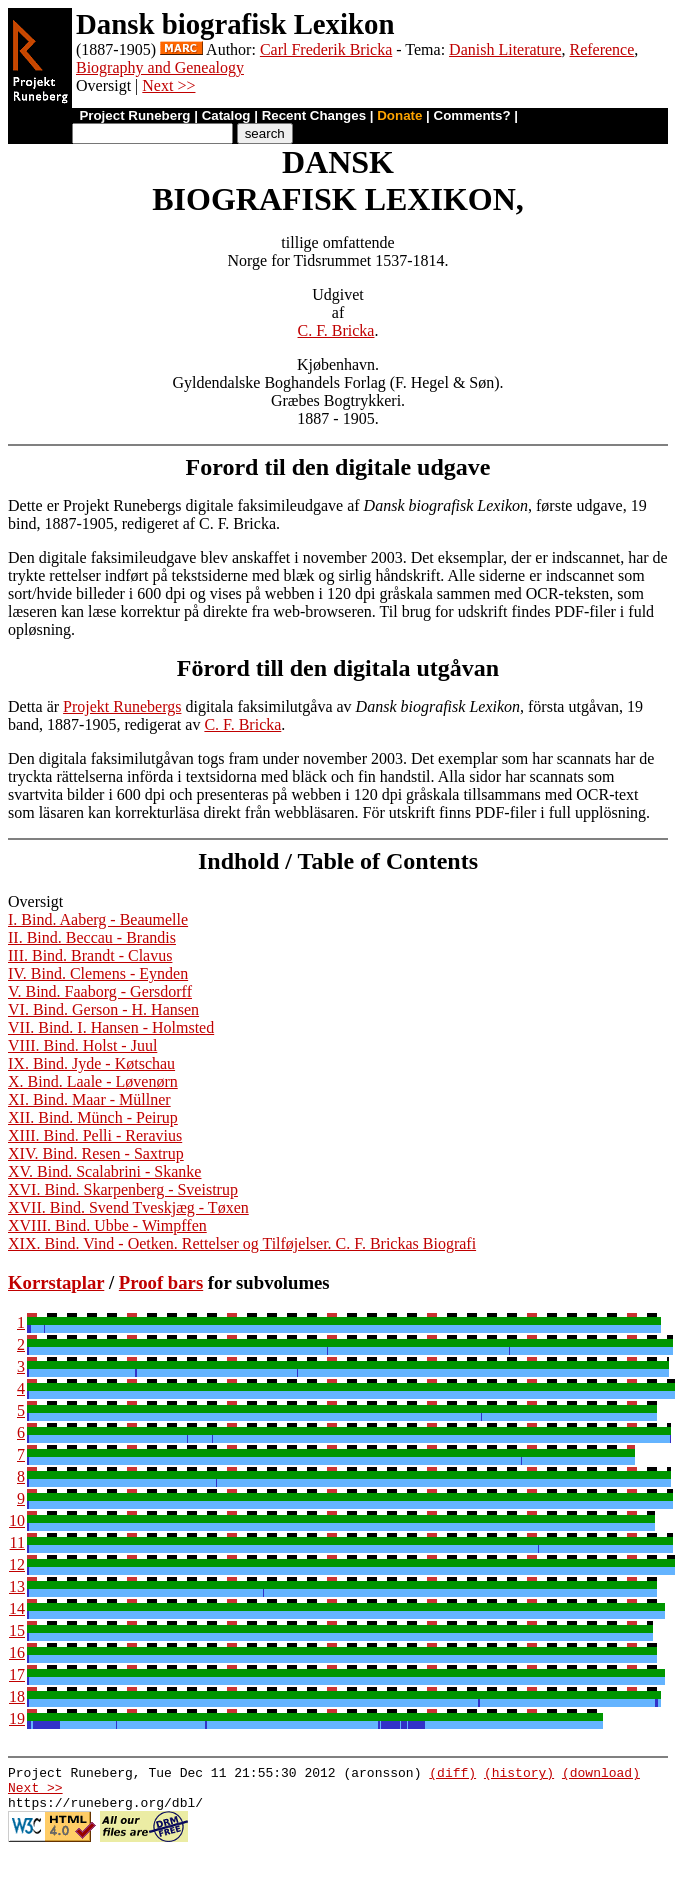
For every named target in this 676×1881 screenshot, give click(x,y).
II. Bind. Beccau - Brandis (92, 937)
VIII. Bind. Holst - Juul (82, 1045)
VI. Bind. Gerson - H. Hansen (103, 1009)
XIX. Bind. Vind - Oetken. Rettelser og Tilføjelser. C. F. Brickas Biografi (242, 1243)
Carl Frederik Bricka (326, 49)
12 (17, 1564)
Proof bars (161, 1282)
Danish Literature (505, 49)
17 (17, 1674)
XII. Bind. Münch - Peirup (93, 1117)
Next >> (168, 85)
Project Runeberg (134, 115)
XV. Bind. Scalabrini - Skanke (104, 1171)
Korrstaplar (56, 1282)
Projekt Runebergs (122, 706)
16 (17, 1652)
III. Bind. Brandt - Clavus (90, 955)
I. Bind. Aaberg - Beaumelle (98, 919)
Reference (601, 49)
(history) (519, 1775)
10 (17, 1520)
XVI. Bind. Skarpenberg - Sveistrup (123, 1189)
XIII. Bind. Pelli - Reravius (95, 1135)
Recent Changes (314, 115)
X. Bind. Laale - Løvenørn (93, 1081)
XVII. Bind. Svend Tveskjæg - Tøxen (128, 1207)
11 (17, 1542)
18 (17, 1696)
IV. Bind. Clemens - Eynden (98, 973)
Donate (399, 115)
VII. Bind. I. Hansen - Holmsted (111, 1027)
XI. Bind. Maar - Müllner (89, 1099)
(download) (601, 1775)
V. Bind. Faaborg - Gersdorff (100, 991)
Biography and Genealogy (160, 67)
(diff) (452, 1775)
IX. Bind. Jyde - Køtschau (91, 1063)
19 (17, 1718)
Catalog (226, 115)
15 (17, 1630)
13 (17, 1586)
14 (17, 1608)
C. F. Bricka (336, 330)
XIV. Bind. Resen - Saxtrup (96, 1153)
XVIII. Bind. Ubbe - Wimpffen (107, 1225)
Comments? (472, 115)
